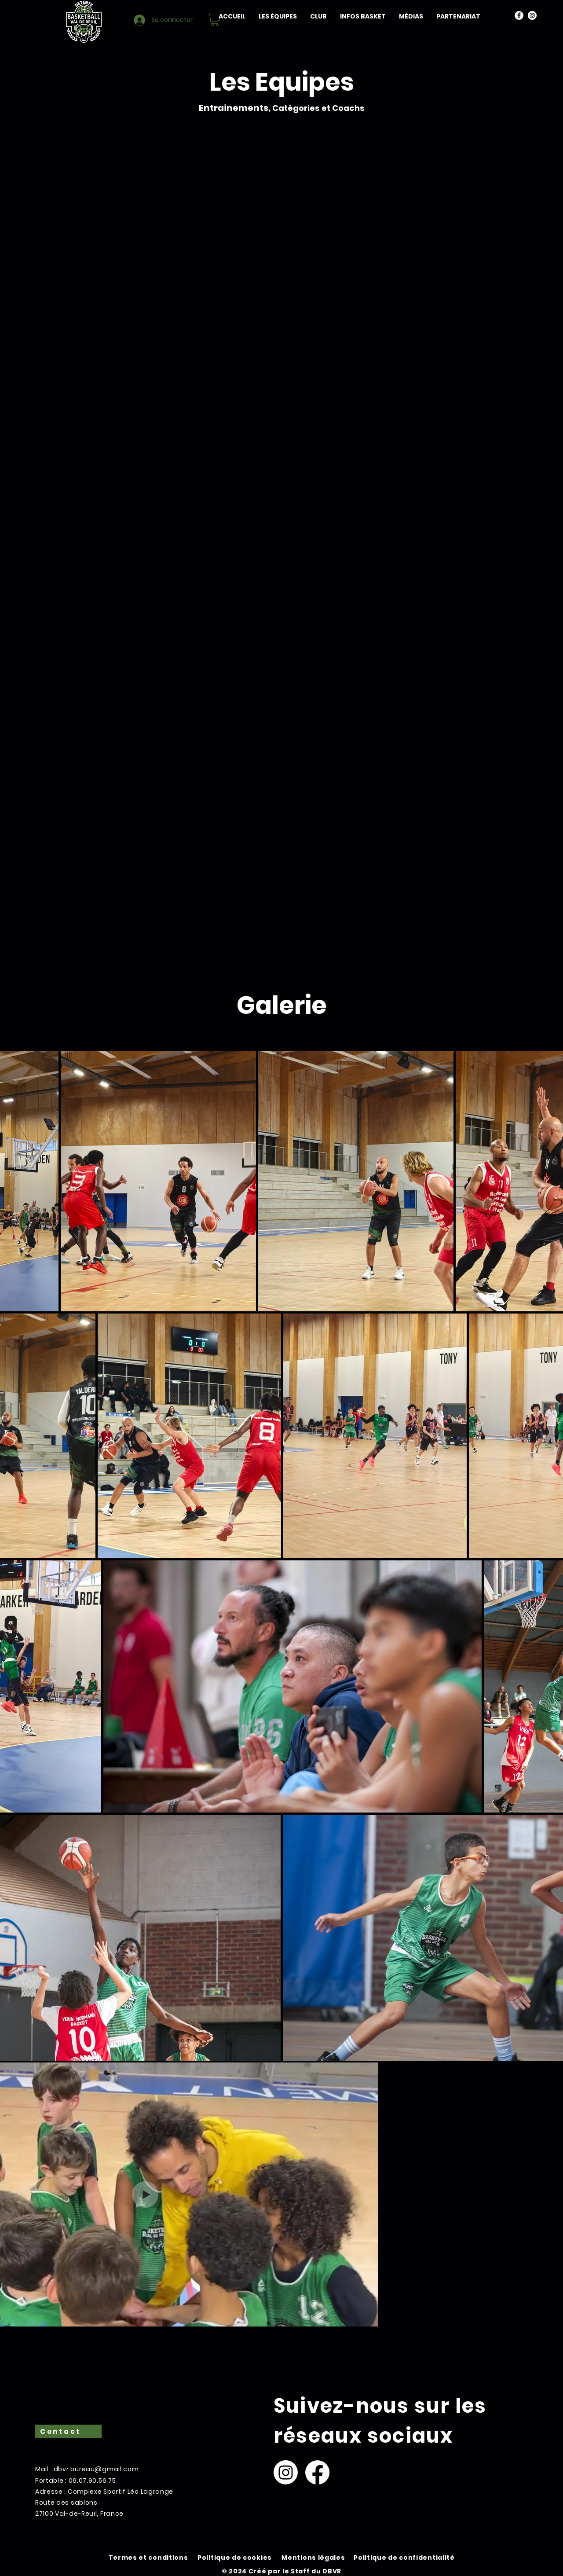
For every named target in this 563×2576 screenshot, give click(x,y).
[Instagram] (532, 15)
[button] (277, 16)
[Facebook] (519, 15)
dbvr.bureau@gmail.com (96, 2469)
